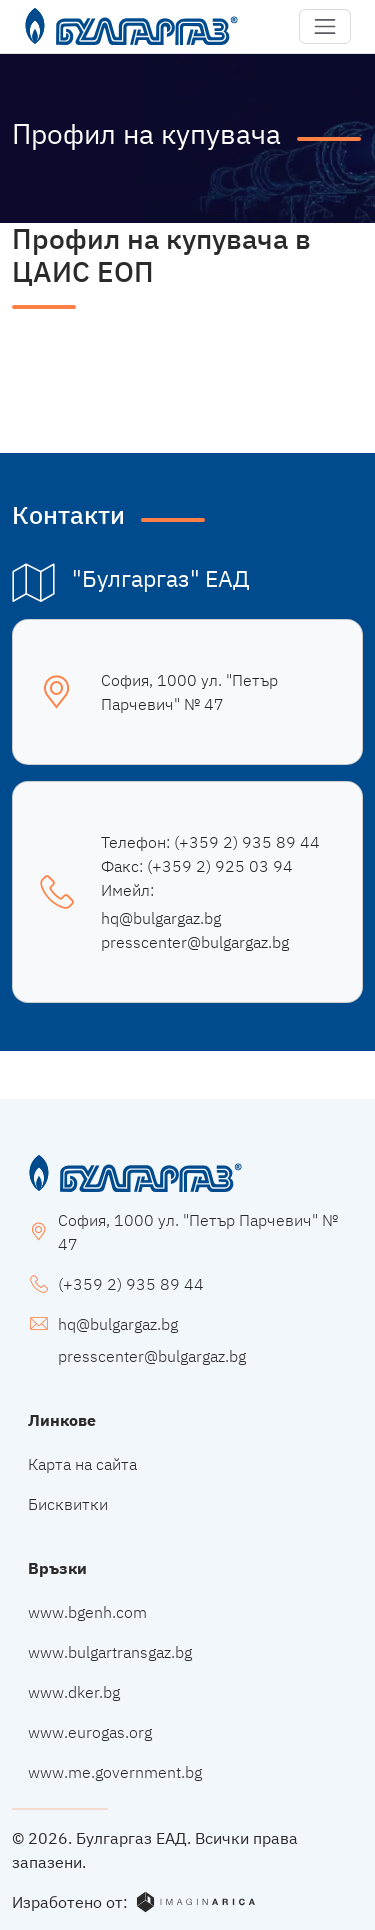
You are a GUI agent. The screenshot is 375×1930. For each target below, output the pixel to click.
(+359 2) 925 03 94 (220, 866)
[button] (325, 27)
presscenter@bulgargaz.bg (195, 942)
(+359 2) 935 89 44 (247, 842)
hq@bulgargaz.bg (161, 918)
